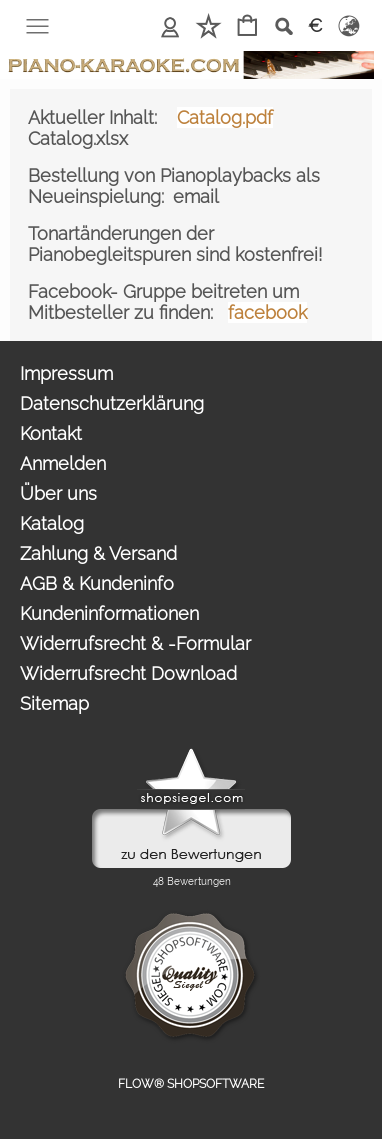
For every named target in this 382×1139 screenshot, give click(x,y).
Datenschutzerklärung (112, 403)
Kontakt (51, 433)
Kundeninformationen (109, 613)
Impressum (66, 373)
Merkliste (208, 25)
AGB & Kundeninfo (97, 583)
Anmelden (170, 25)
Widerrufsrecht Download (128, 673)
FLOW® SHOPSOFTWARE (191, 1084)
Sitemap (54, 703)
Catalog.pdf (225, 117)
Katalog (52, 523)
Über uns (58, 493)
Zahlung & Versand (98, 553)
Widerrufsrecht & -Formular (135, 643)
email (196, 196)
